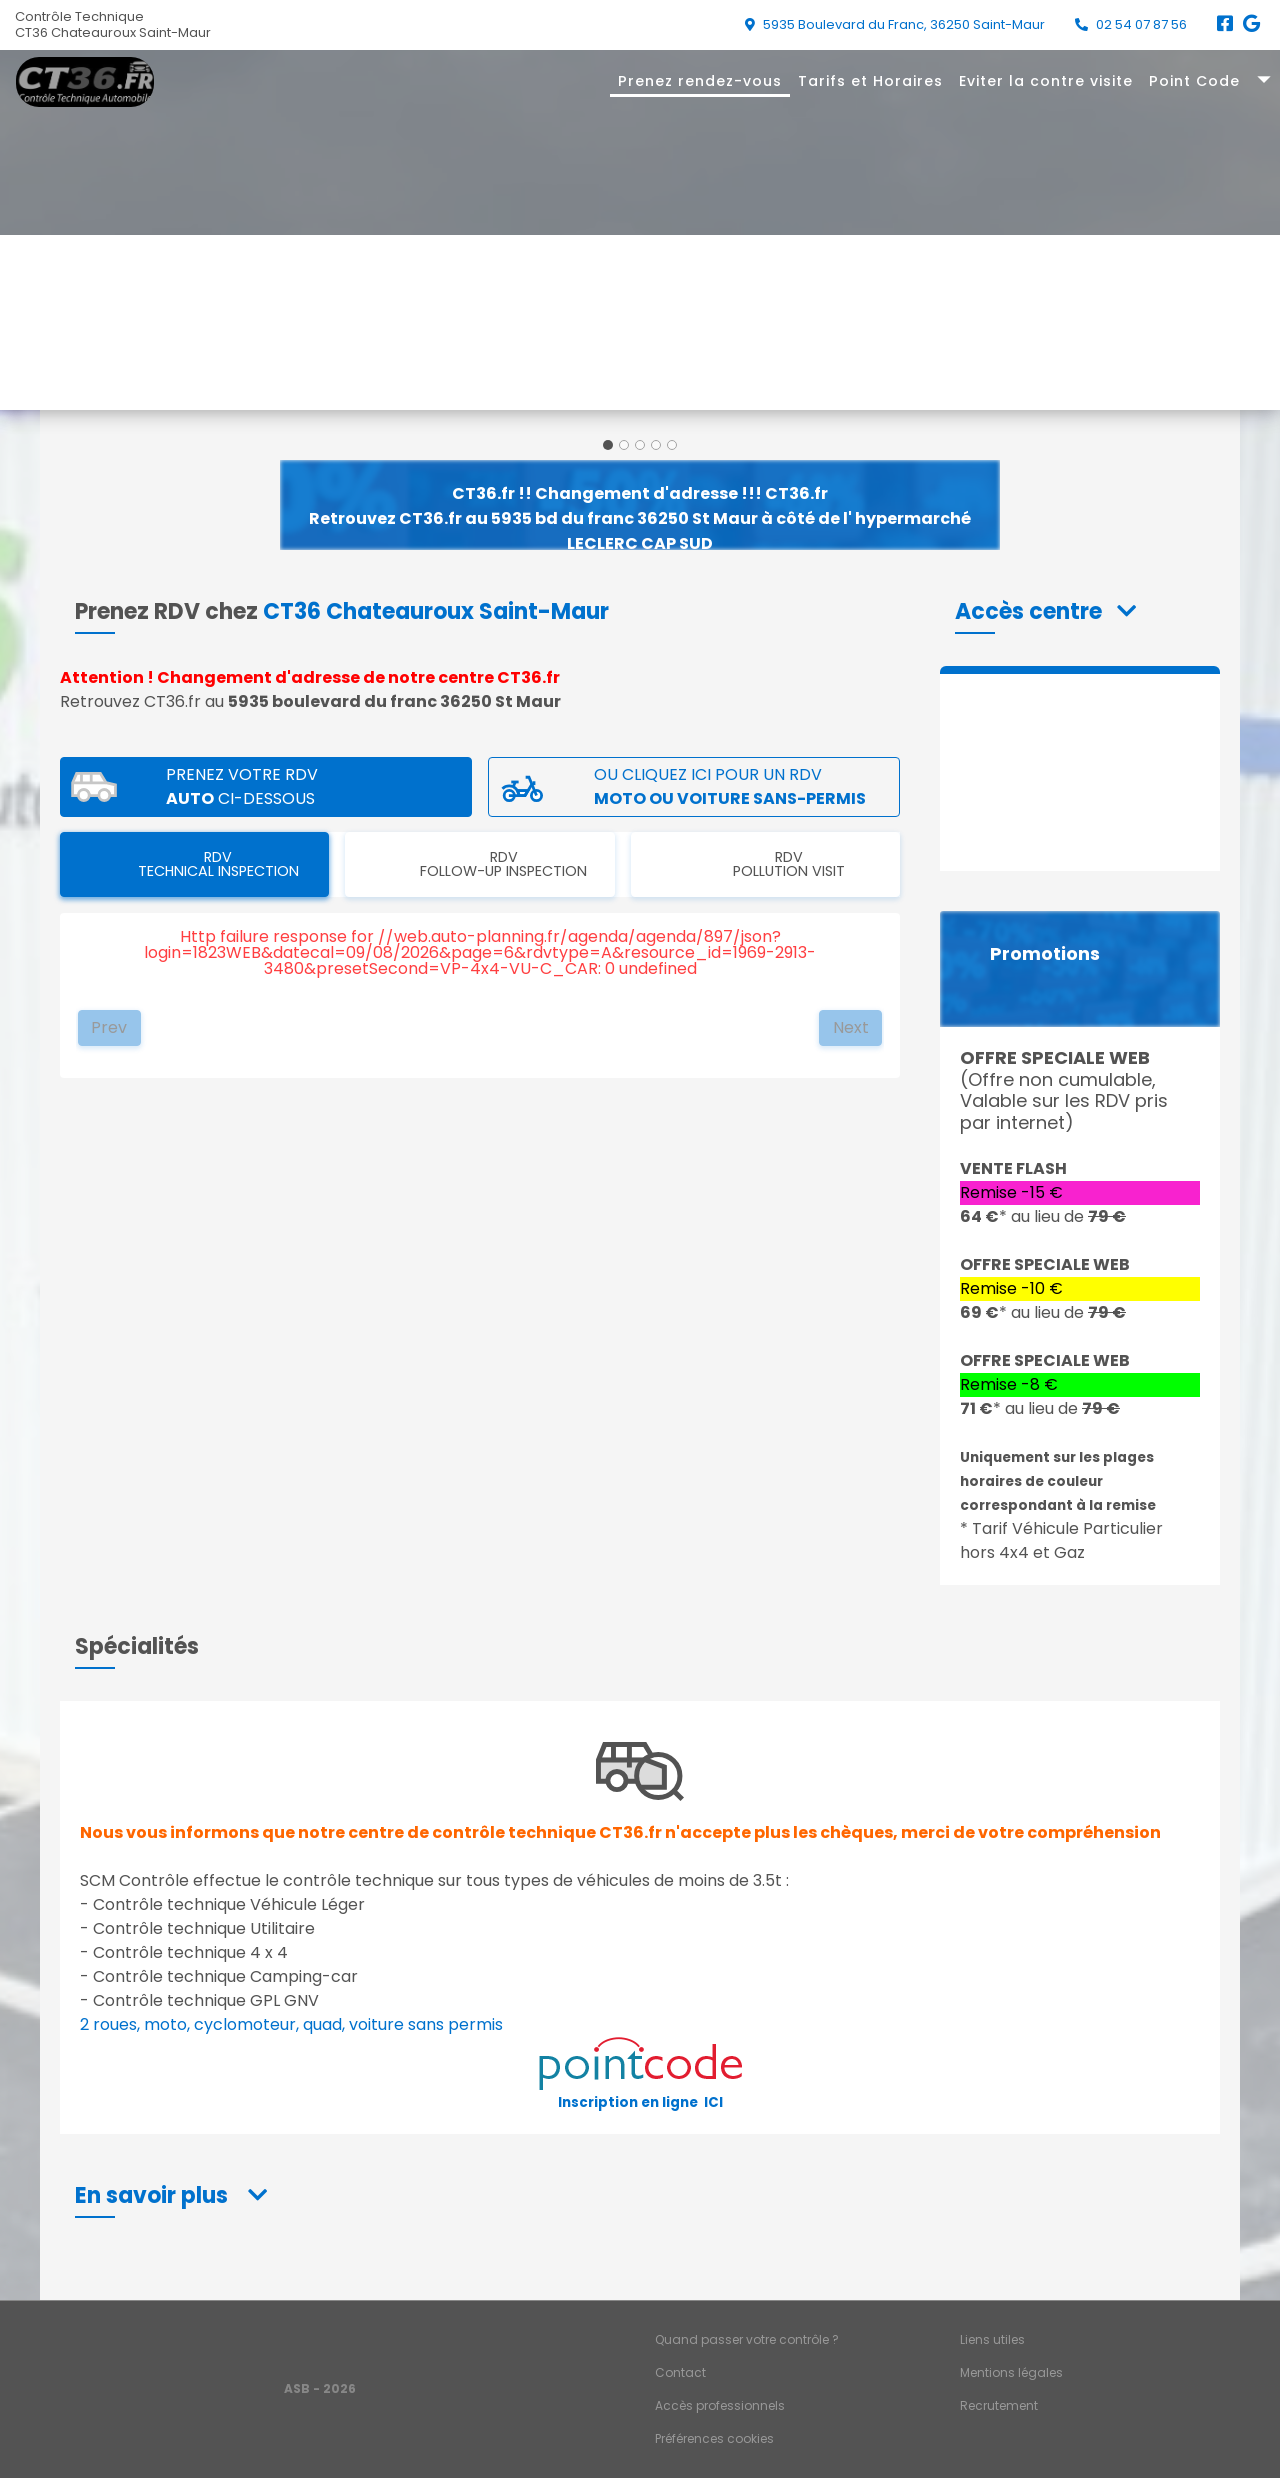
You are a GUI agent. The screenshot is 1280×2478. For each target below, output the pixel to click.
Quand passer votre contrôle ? (747, 2339)
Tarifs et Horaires (870, 81)
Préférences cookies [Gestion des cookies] (714, 2438)
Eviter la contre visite (1046, 81)
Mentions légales (1011, 2372)
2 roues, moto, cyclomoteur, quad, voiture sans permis (291, 2024)
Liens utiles (992, 2339)
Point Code (1194, 81)
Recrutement (999, 2405)
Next (851, 1027)
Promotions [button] (1045, 954)
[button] (1045, 611)
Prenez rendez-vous (700, 81)
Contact (680, 2372)
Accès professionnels (720, 2405)
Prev (109, 1027)
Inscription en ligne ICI (640, 2102)
